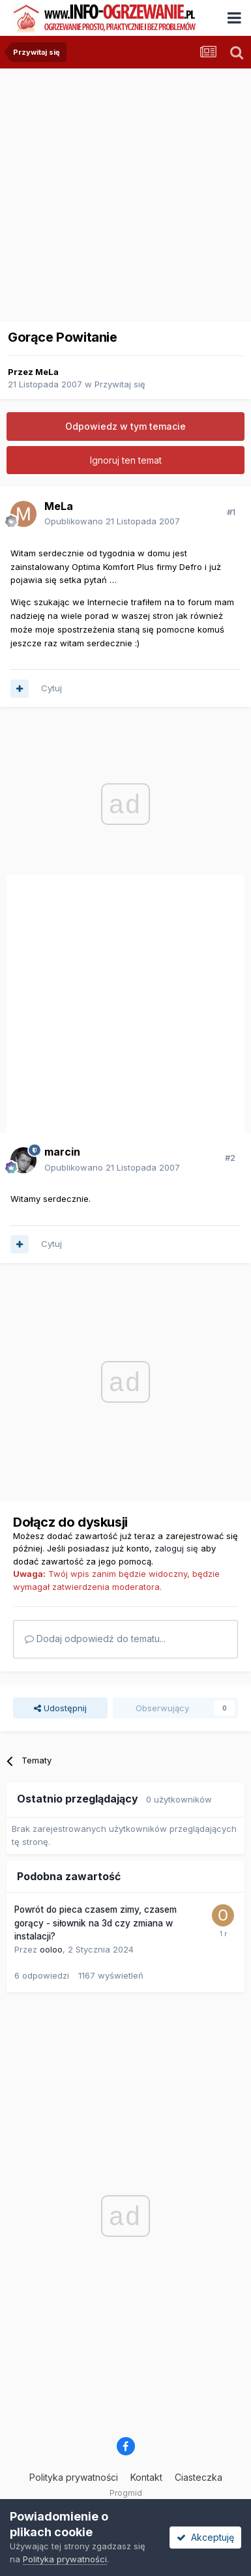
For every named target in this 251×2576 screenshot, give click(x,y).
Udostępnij (60, 1708)
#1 (231, 512)
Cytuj (51, 688)
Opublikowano (112, 521)
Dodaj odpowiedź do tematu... (95, 1638)
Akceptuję (205, 2537)
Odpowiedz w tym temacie (125, 426)
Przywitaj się (120, 384)
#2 (230, 1157)
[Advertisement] (122, 190)
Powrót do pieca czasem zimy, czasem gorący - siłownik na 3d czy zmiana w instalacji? (95, 1922)
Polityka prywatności (73, 2477)
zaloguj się (176, 1548)
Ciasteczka (198, 2477)
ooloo (51, 1949)
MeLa (47, 372)
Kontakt (146, 2477)
